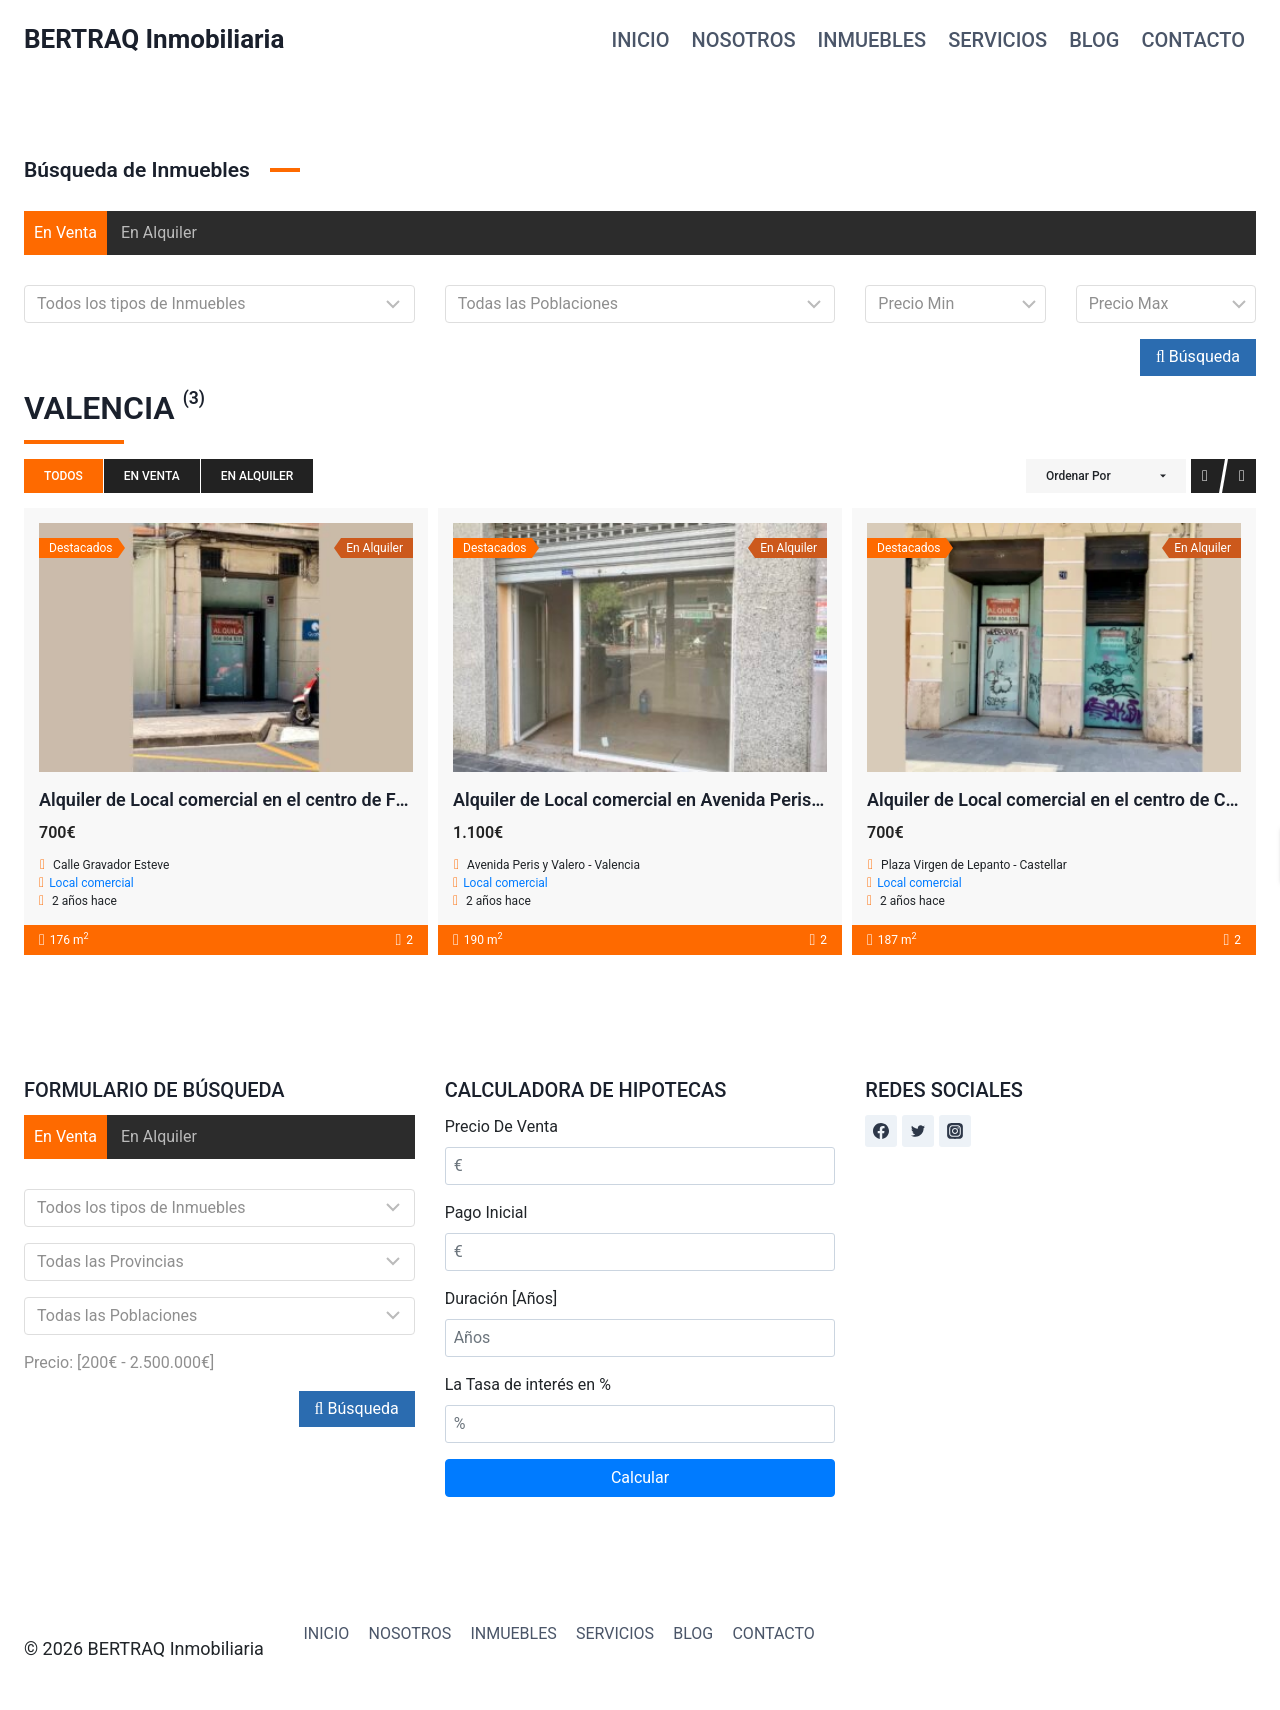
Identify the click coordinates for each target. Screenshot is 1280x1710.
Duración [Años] (501, 1298)
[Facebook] (881, 1131)
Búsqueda (1198, 356)
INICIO (641, 40)
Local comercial (91, 883)
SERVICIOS (997, 40)
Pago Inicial (486, 1212)
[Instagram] (955, 1131)
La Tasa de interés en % (528, 1384)
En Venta (65, 232)
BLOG (1094, 40)
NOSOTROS (744, 40)
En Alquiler (159, 232)
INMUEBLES (872, 40)
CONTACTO (1193, 40)
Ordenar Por (1078, 476)
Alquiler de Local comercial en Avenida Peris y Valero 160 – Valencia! (732, 799)
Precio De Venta (501, 1126)
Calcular (640, 1477)
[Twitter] (918, 1131)
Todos (63, 476)
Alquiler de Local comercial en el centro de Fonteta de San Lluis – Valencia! (341, 799)
